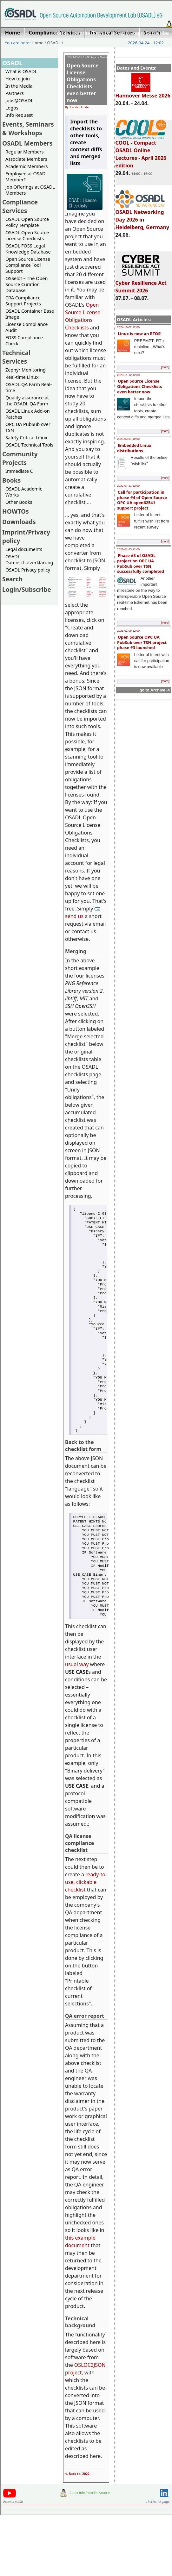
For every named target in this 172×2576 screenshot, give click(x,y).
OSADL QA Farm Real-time (28, 387)
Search (12, 579)
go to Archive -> (154, 690)
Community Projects (20, 458)
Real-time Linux (21, 377)
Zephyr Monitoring (25, 370)
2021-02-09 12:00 (128, 630)
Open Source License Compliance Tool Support (27, 265)
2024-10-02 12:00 (128, 327)
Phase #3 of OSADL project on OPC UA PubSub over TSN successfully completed (140, 563)
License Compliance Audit (26, 327)
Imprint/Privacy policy (99, 32)
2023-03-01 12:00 (128, 439)
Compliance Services (20, 206)
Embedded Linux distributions (134, 447)
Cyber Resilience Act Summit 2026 (141, 284)
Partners (14, 93)
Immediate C (19, 471)
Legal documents (23, 549)
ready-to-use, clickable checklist (86, 1929)
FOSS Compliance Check (24, 341)
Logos (11, 108)
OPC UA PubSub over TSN (27, 427)
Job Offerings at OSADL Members (30, 190)
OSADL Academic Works (23, 492)
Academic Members (26, 166)
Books (11, 480)
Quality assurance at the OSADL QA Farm (27, 401)
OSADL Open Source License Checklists (27, 235)
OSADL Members (27, 143)
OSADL (54, 43)
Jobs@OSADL (19, 100)
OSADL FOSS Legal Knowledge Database (28, 249)
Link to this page (157, 2548)
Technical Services (16, 357)
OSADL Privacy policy (27, 570)
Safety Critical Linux (26, 438)
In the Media (18, 86)
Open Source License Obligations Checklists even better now (139, 386)
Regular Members (24, 152)
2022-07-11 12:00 (128, 485)
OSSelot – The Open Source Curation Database (26, 284)
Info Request (19, 115)
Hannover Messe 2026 (143, 92)
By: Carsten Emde (77, 107)
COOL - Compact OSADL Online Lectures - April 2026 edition (141, 151)
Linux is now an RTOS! (140, 333)
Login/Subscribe (149, 32)
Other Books (18, 502)
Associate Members (26, 159)
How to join (17, 79)
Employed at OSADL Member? (26, 177)
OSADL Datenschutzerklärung (29, 559)
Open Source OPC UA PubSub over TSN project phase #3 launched (142, 642)
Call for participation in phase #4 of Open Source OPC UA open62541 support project (142, 500)
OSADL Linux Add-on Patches (27, 414)
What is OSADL (21, 71)
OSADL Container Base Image (29, 314)
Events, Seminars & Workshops (28, 128)
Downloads (19, 521)
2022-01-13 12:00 (128, 549)
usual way (77, 1711)
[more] (165, 367)
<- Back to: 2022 (77, 2520)
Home (60, 32)
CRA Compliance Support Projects (23, 301)
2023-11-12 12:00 (128, 375)
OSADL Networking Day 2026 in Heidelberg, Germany (142, 217)
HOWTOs (15, 511)
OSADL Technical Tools (29, 445)
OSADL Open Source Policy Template (27, 222)
